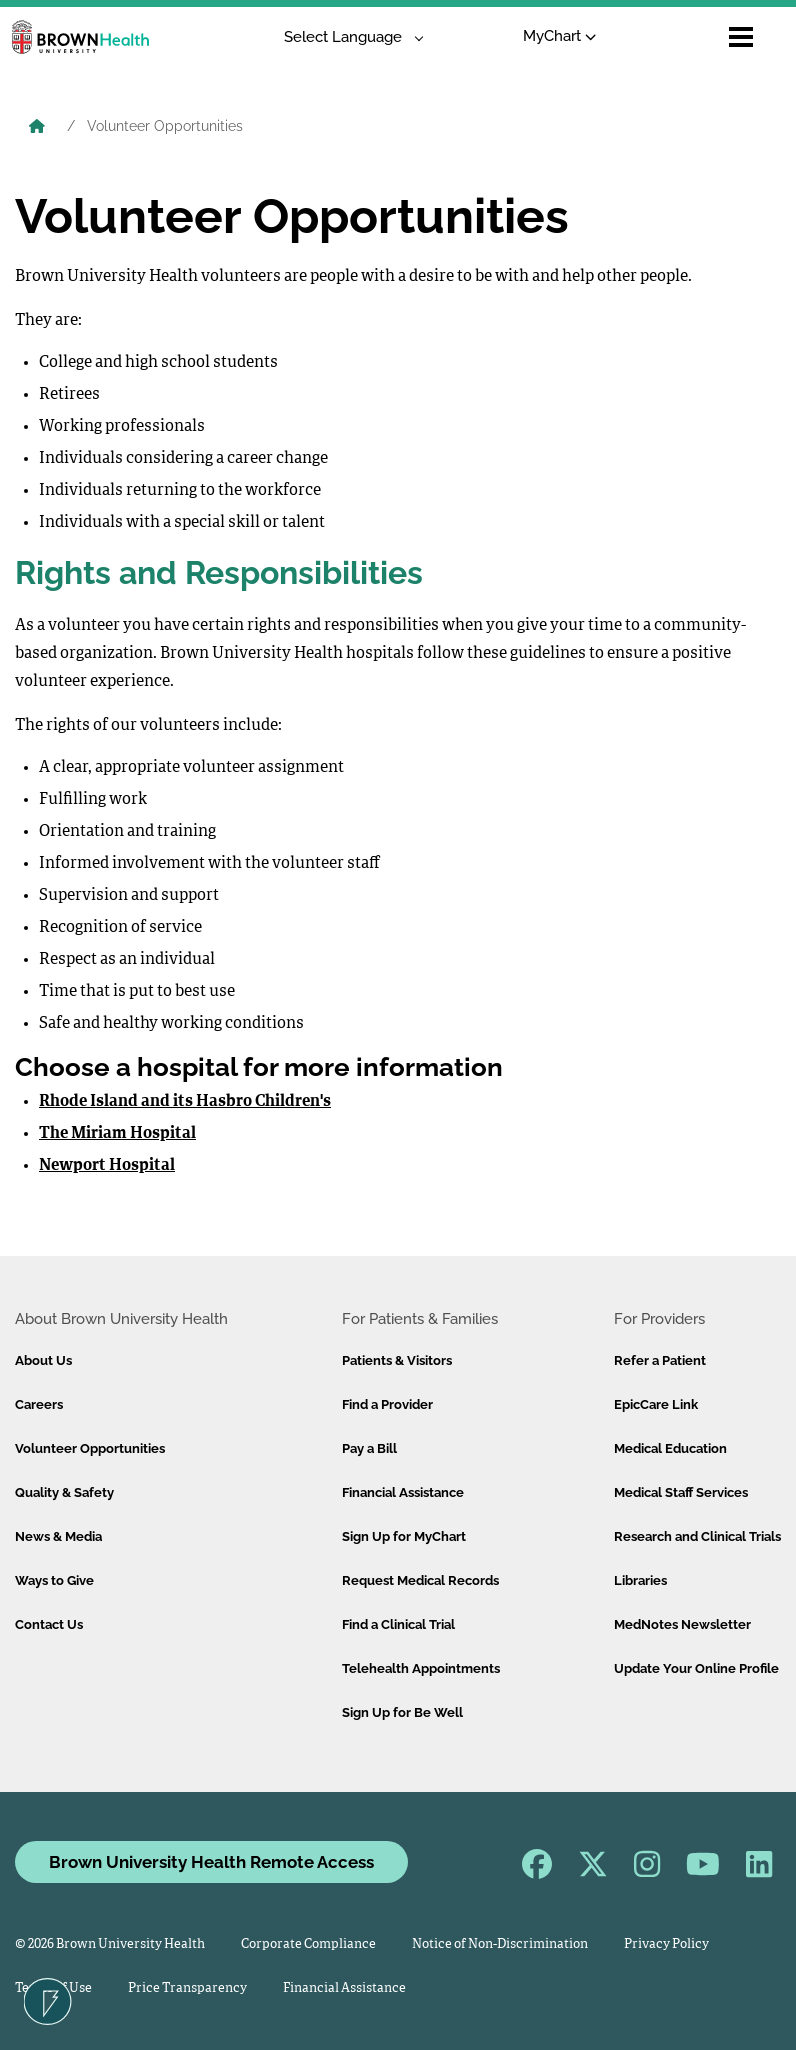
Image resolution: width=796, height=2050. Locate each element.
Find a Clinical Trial (398, 1624)
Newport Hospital (107, 1166)
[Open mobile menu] (741, 37)
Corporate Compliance (308, 1944)
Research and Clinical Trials (697, 1536)
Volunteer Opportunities (90, 1448)
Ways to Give (54, 1580)
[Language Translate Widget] (346, 37)
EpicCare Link (656, 1404)
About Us (43, 1360)
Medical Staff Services (681, 1492)
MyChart (559, 36)
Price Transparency (187, 1988)
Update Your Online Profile (696, 1668)
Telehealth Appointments (421, 1668)
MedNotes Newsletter (682, 1624)
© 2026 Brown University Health (110, 1944)
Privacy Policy (666, 1944)
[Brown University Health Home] (37, 128)
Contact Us (49, 1624)
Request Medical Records (420, 1580)
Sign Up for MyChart (404, 1536)
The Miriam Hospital (117, 1134)
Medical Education (670, 1448)
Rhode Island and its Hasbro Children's (185, 1102)
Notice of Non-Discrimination (500, 1944)
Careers (39, 1404)
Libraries (640, 1580)
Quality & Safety (64, 1492)
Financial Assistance (403, 1492)
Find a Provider (387, 1404)
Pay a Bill (369, 1448)
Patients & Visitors (397, 1360)
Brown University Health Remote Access (211, 1862)
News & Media (58, 1536)
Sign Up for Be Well (402, 1712)
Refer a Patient (660, 1360)
